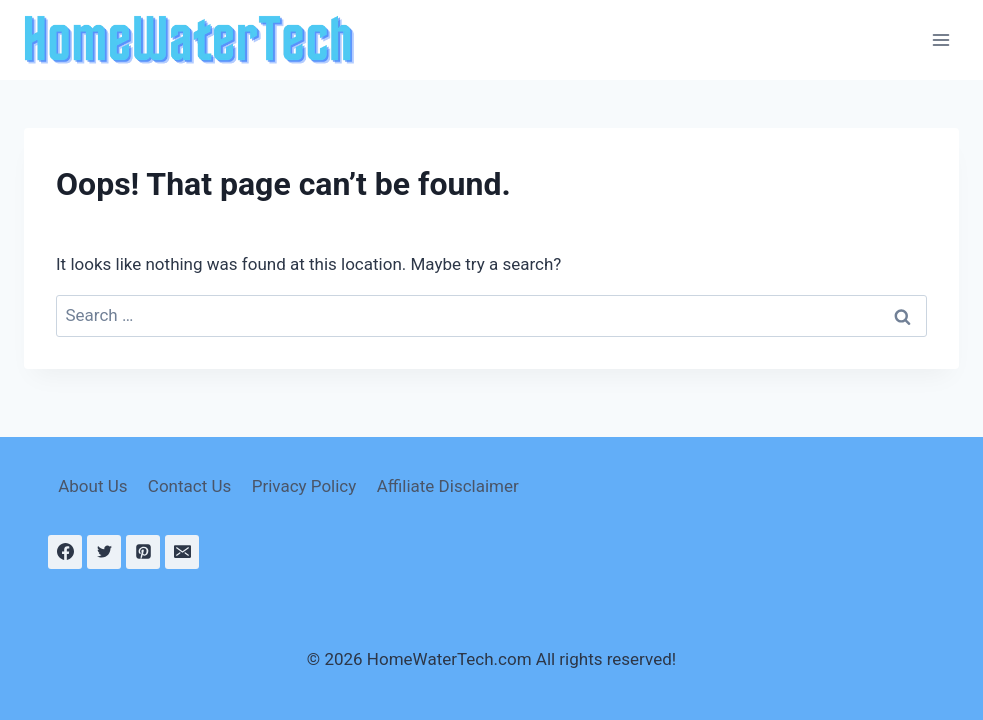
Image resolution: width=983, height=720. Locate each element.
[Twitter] (104, 552)
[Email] (182, 552)
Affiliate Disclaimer (448, 486)
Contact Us (189, 486)
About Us (92, 486)
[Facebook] (65, 552)
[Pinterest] (143, 552)
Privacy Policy (304, 486)
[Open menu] (940, 39)
